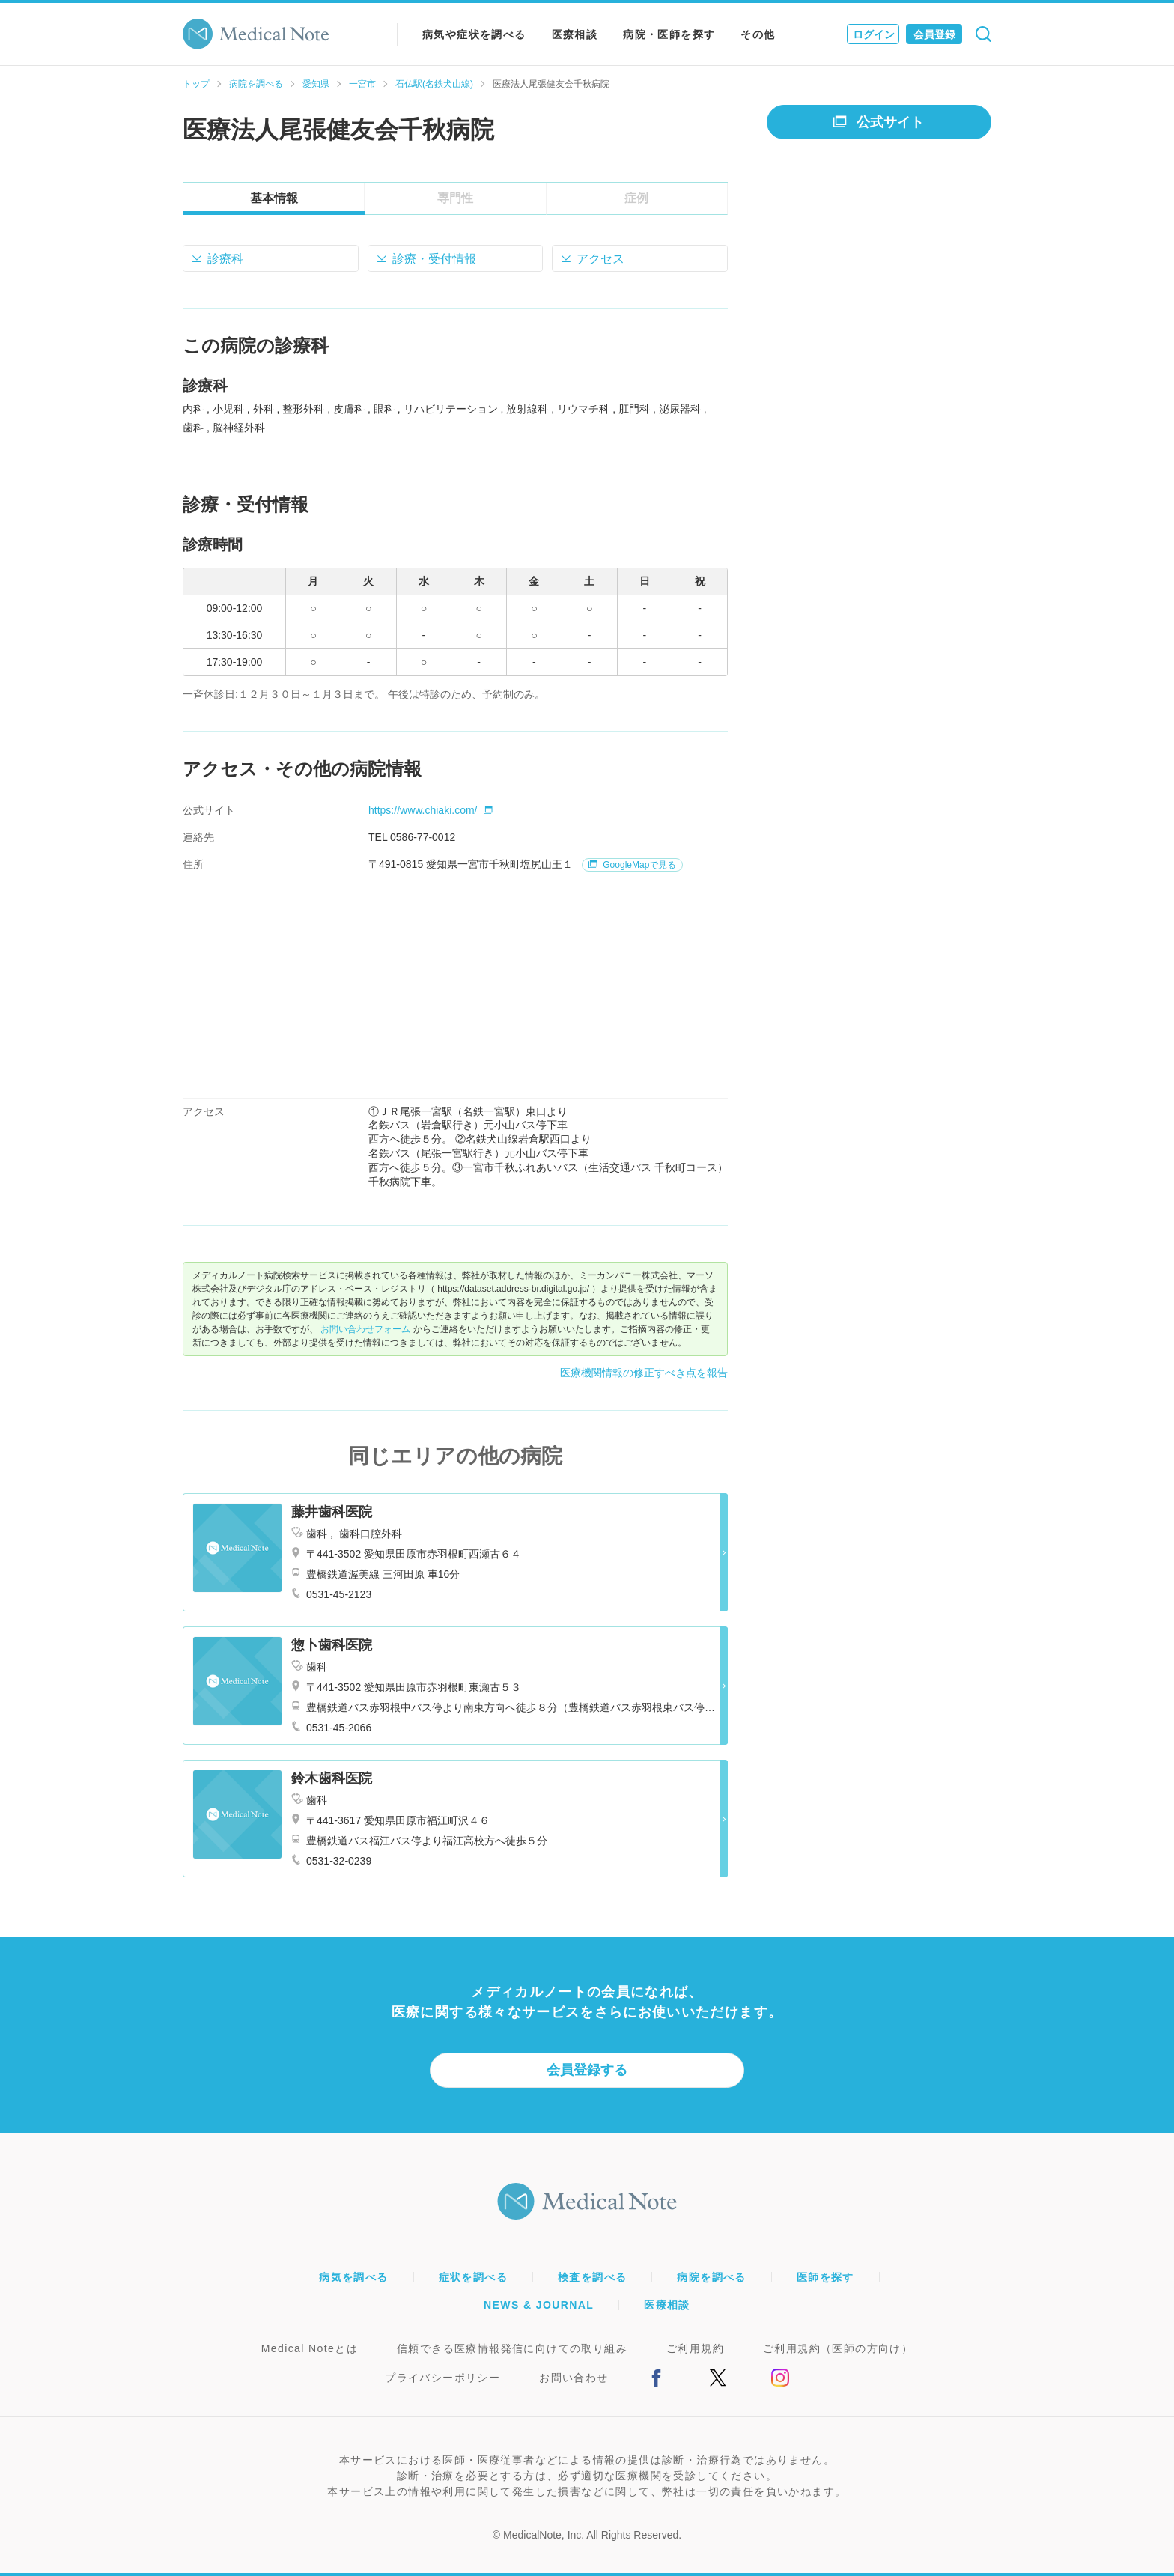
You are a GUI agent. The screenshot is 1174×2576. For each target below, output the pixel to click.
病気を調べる (353, 2277)
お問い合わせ (573, 2378)
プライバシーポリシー (442, 2378)
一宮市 (362, 84)
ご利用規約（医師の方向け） (838, 2348)
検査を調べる (592, 2277)
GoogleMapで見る (632, 865)
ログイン (874, 34)
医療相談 (575, 34)
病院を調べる (256, 84)
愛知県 (315, 84)
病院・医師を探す (669, 34)
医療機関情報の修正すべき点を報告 (644, 1373)
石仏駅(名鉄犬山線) (434, 84)
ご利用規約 (695, 2348)
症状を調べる (473, 2277)
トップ (196, 84)
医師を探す (825, 2277)
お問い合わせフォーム (365, 1329)
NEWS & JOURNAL (539, 2305)
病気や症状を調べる (474, 34)
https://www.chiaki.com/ (430, 810)
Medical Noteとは (309, 2348)
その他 (757, 34)
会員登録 (934, 34)
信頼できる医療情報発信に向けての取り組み (512, 2348)
